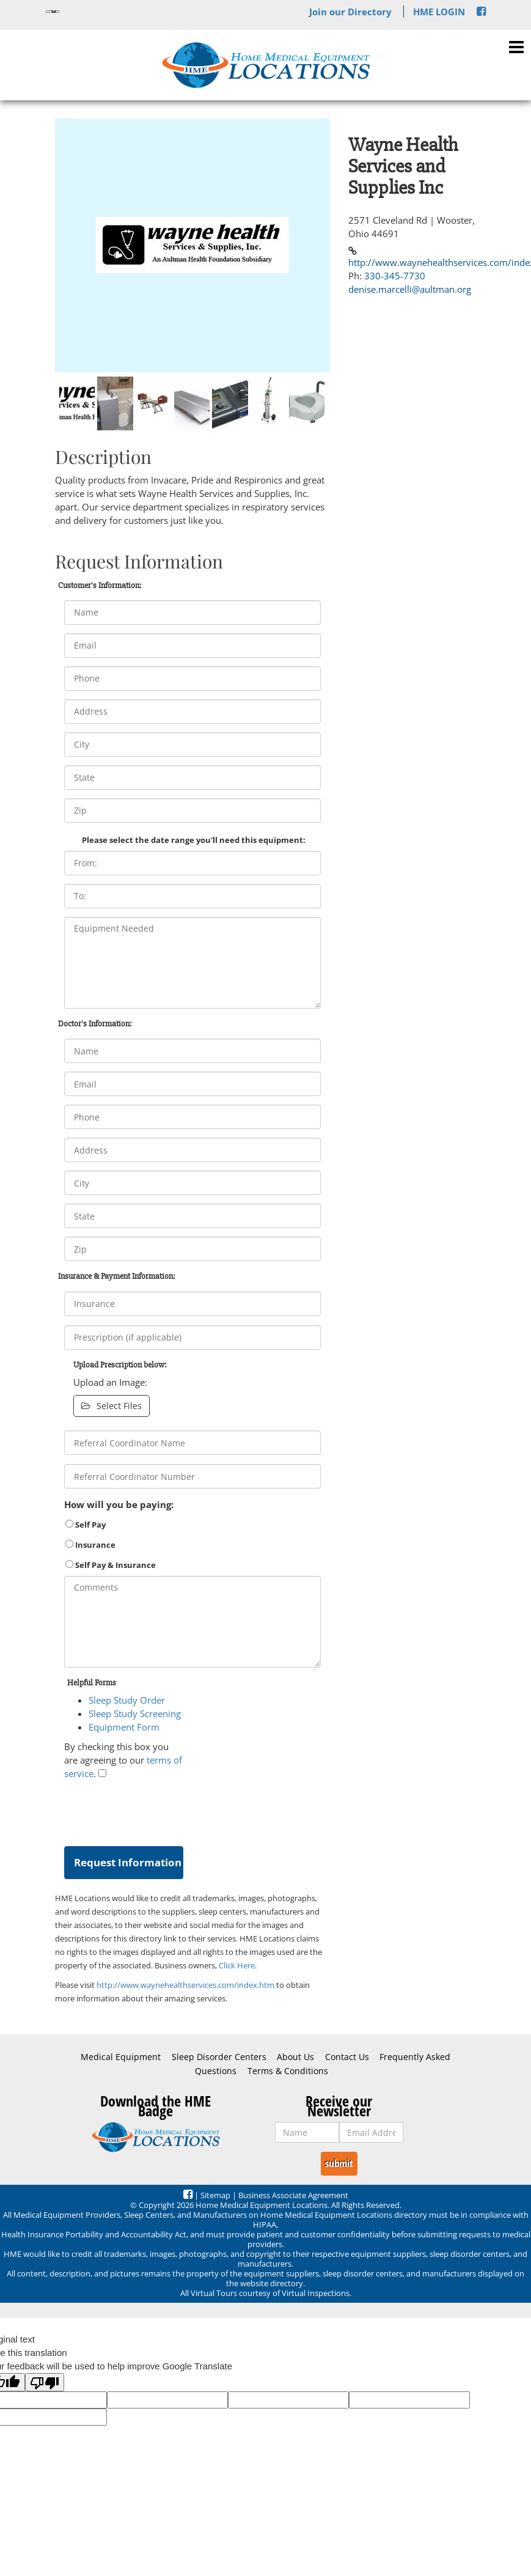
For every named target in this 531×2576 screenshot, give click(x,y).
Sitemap (215, 2195)
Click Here (237, 1965)
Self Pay (85, 1524)
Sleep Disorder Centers (219, 2057)
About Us (295, 2057)
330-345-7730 (394, 276)
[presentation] (157, 1810)
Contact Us (347, 2057)
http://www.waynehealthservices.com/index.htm (185, 1984)
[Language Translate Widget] (52, 11)
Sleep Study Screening (135, 1713)
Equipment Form (124, 1727)
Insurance (90, 1544)
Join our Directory (350, 12)
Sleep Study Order (127, 1700)
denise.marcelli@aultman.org (409, 289)
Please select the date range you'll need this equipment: (194, 839)
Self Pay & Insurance (110, 1564)
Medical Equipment (121, 2057)
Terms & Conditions (287, 2071)
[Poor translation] (44, 2382)
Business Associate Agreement (293, 2195)
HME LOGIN (439, 12)
